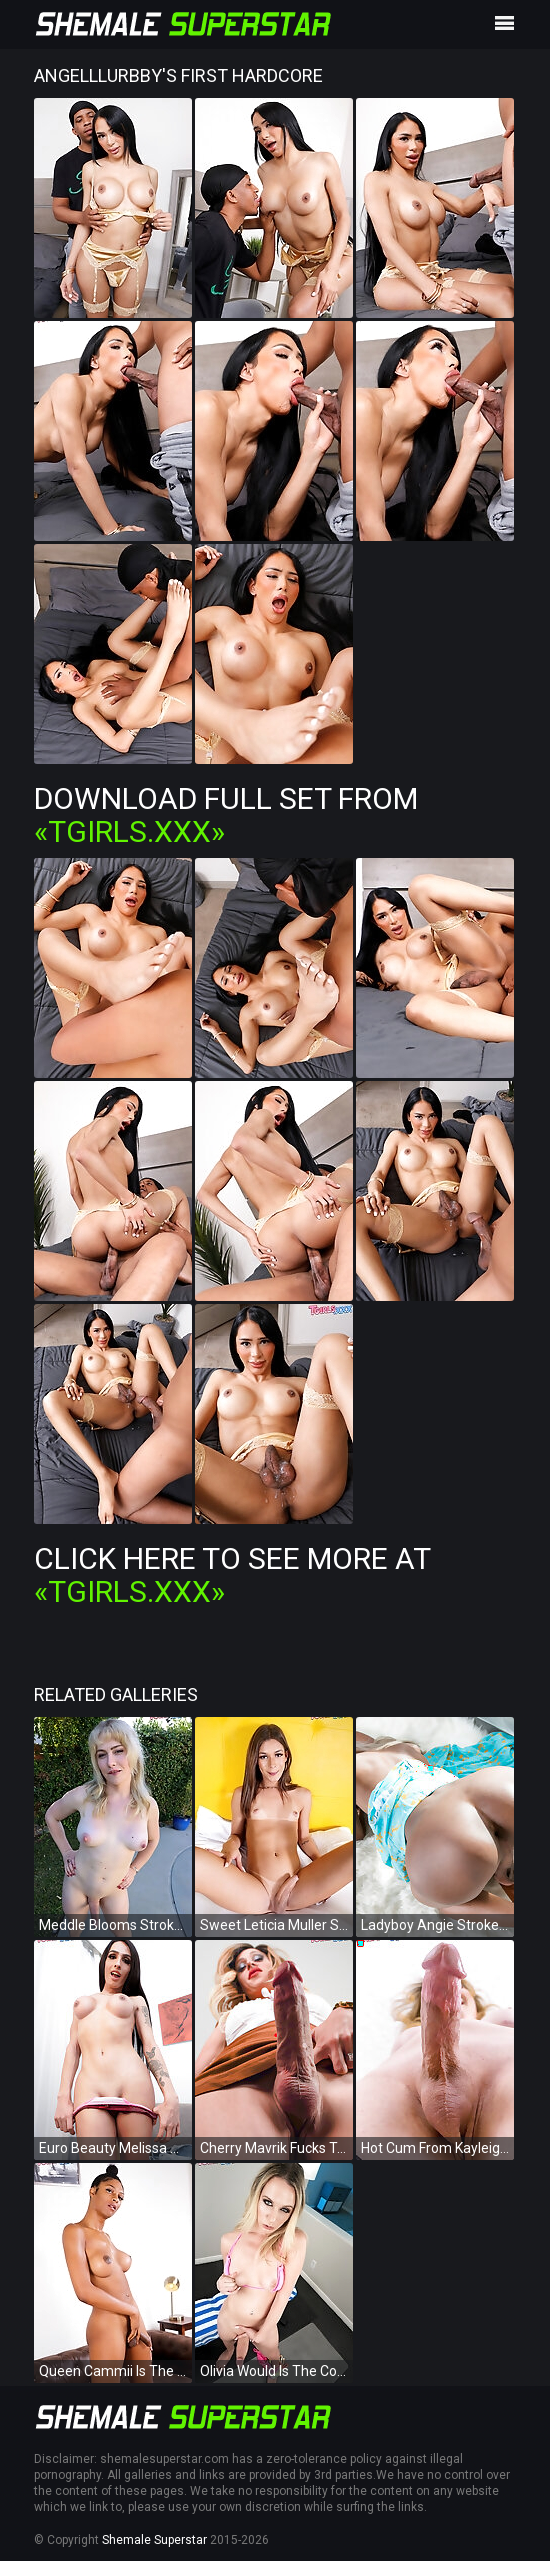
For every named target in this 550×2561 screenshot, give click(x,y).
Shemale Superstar (154, 2540)
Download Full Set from (226, 815)
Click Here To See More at (232, 1575)
